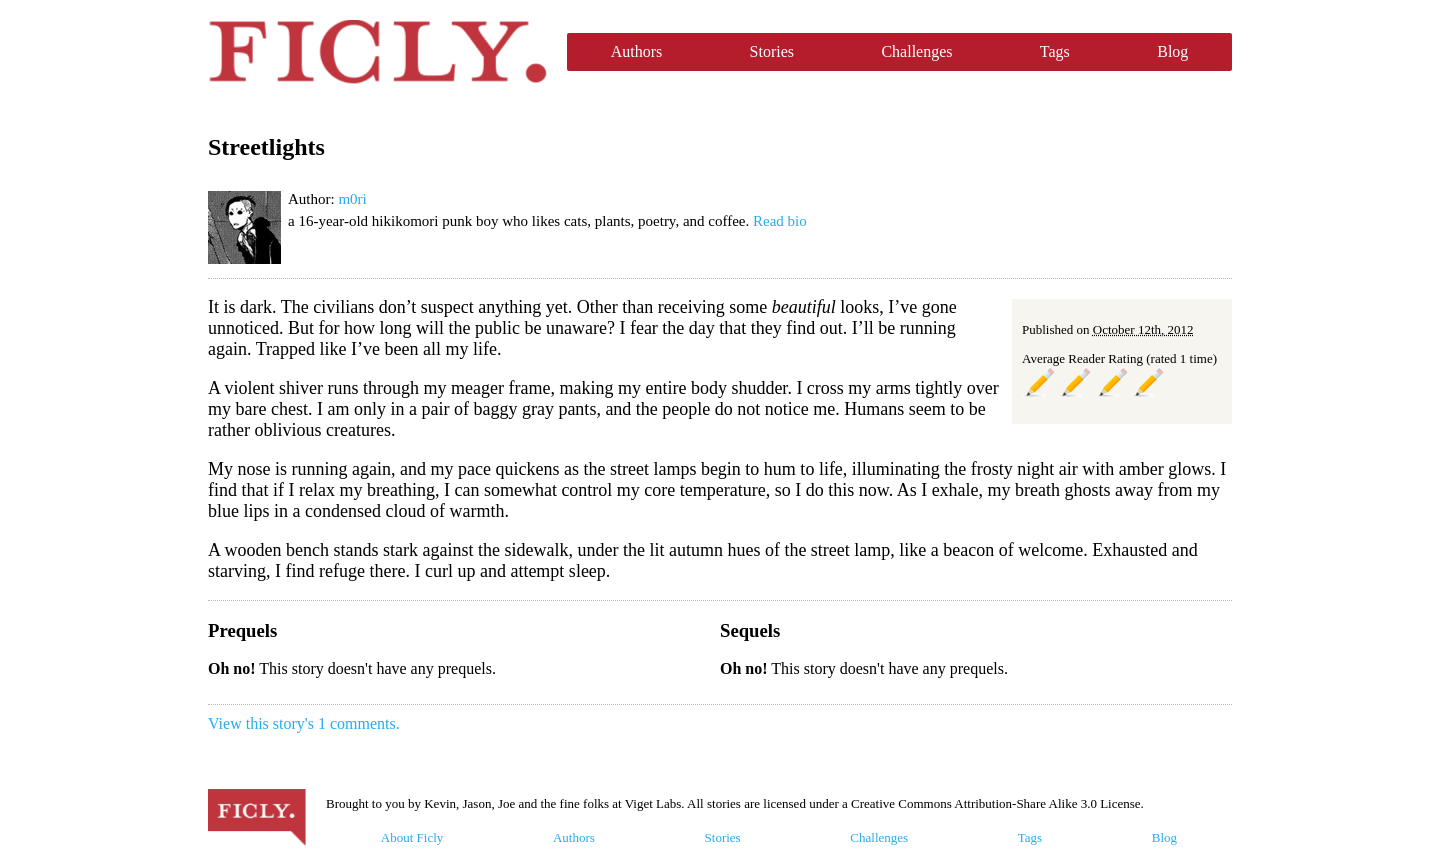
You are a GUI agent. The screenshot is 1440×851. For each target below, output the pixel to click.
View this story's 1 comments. (304, 723)
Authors (637, 51)
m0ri (352, 199)
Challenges (916, 51)
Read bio (780, 221)
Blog (1172, 51)
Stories (772, 51)
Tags (1055, 51)
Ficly (377, 52)
